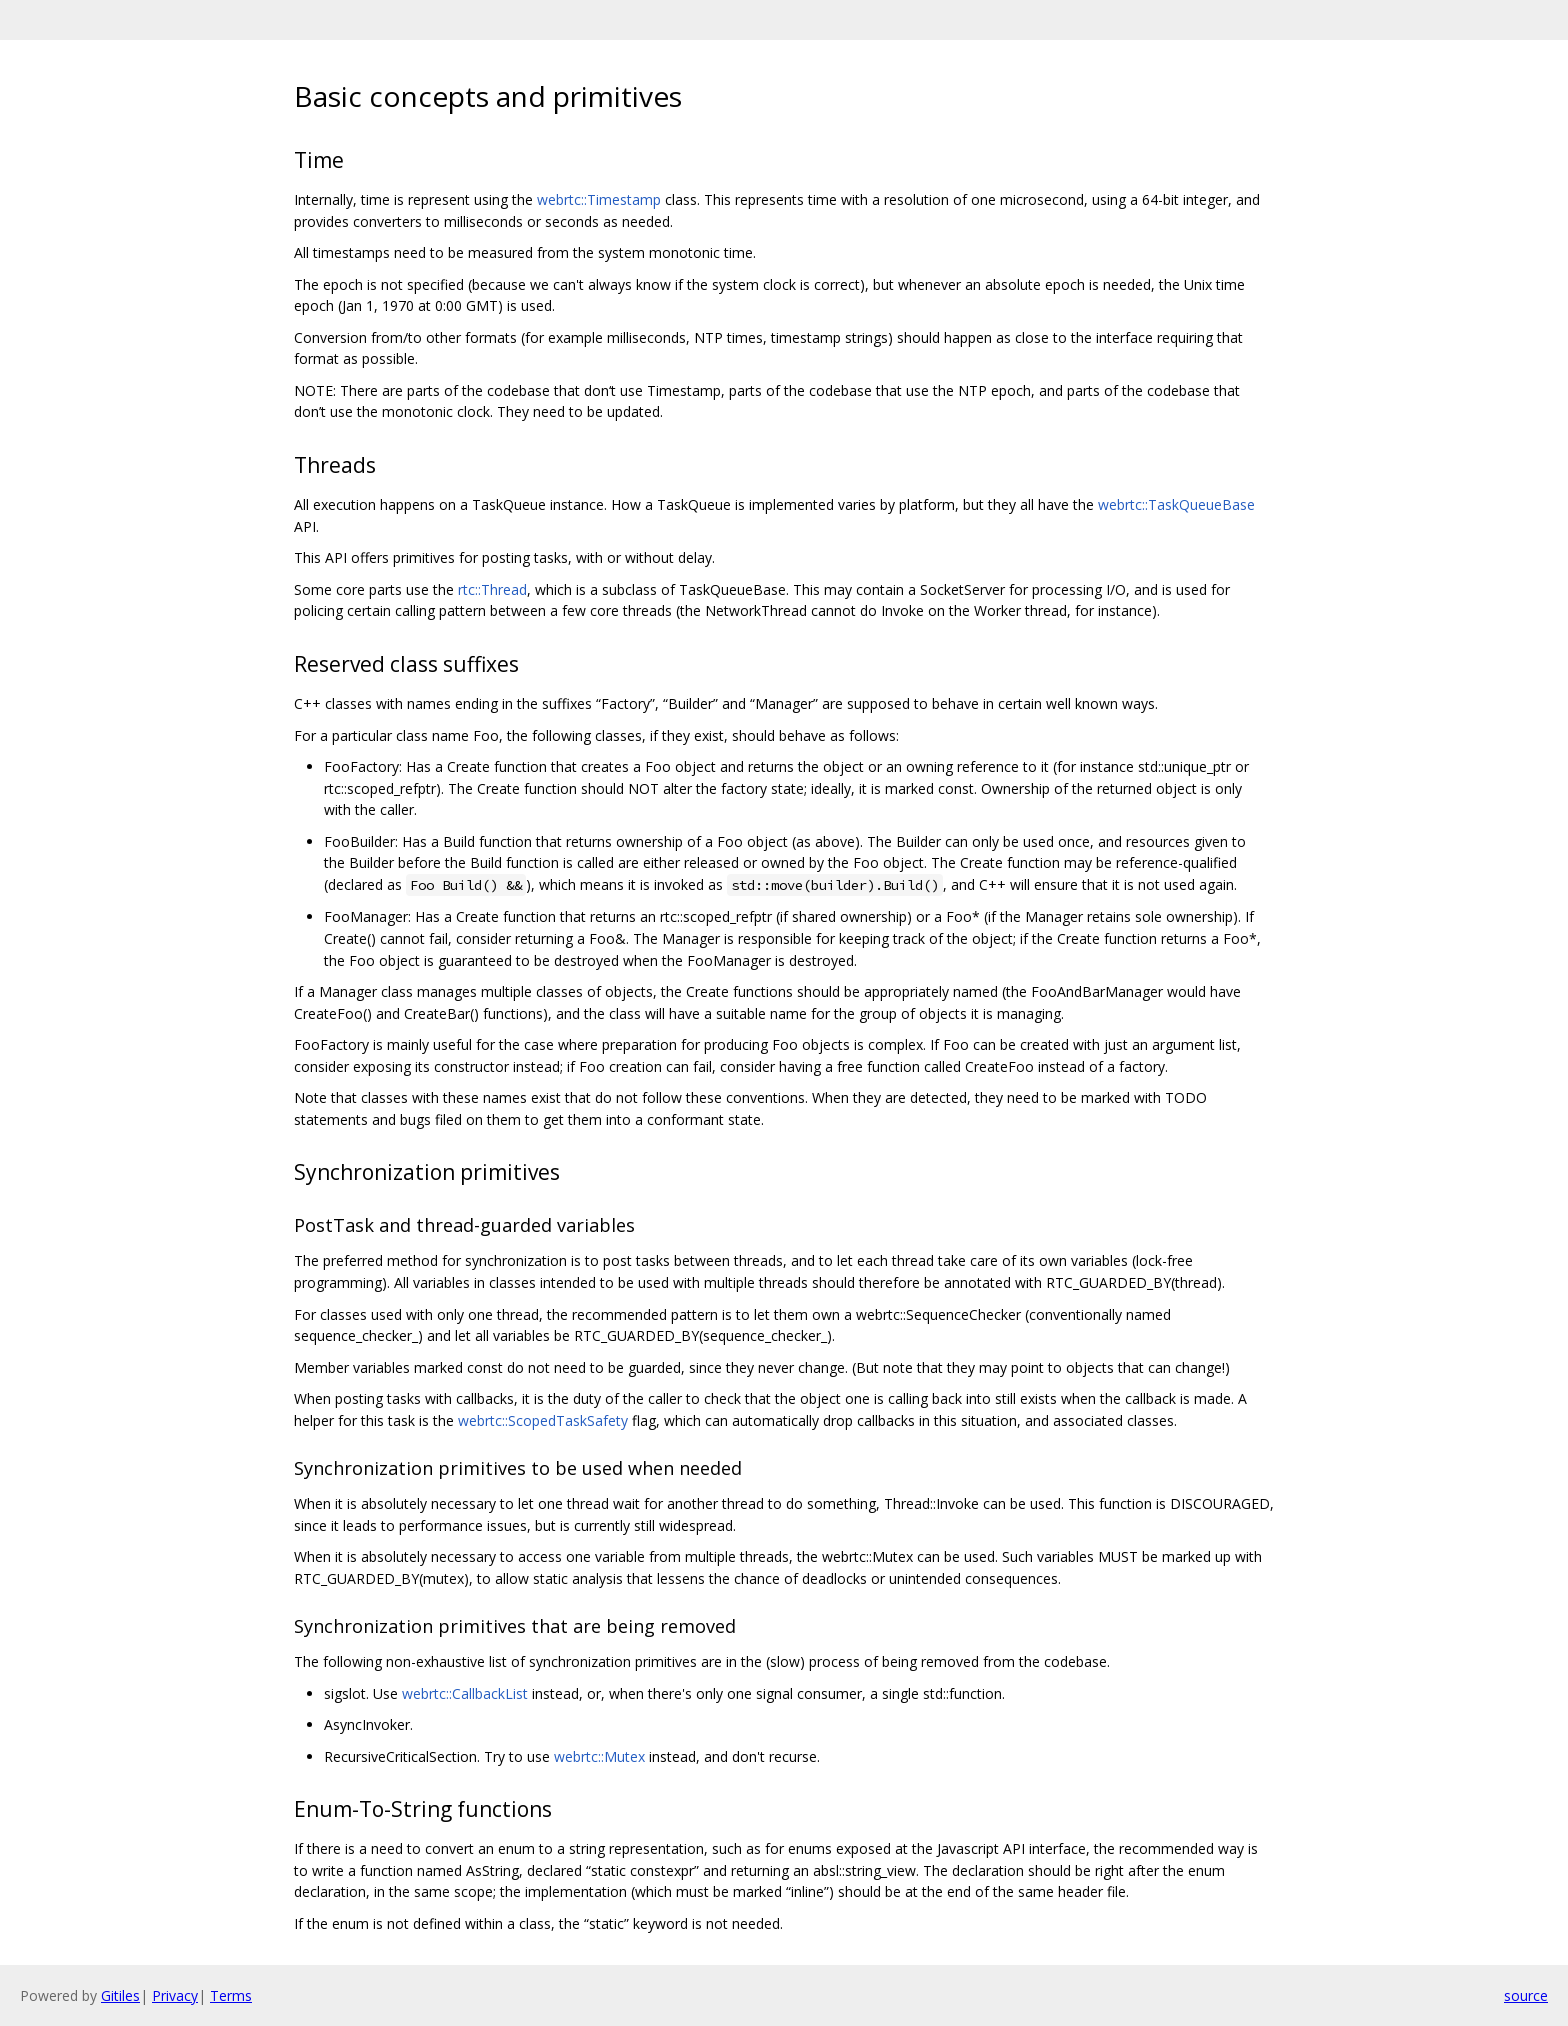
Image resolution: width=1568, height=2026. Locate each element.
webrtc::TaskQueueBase (1176, 504)
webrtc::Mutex (599, 1756)
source (1526, 1995)
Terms (231, 1995)
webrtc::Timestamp (599, 199)
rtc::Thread (492, 589)
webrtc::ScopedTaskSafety (543, 1420)
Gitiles (120, 1995)
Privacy (175, 1995)
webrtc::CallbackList (465, 1693)
